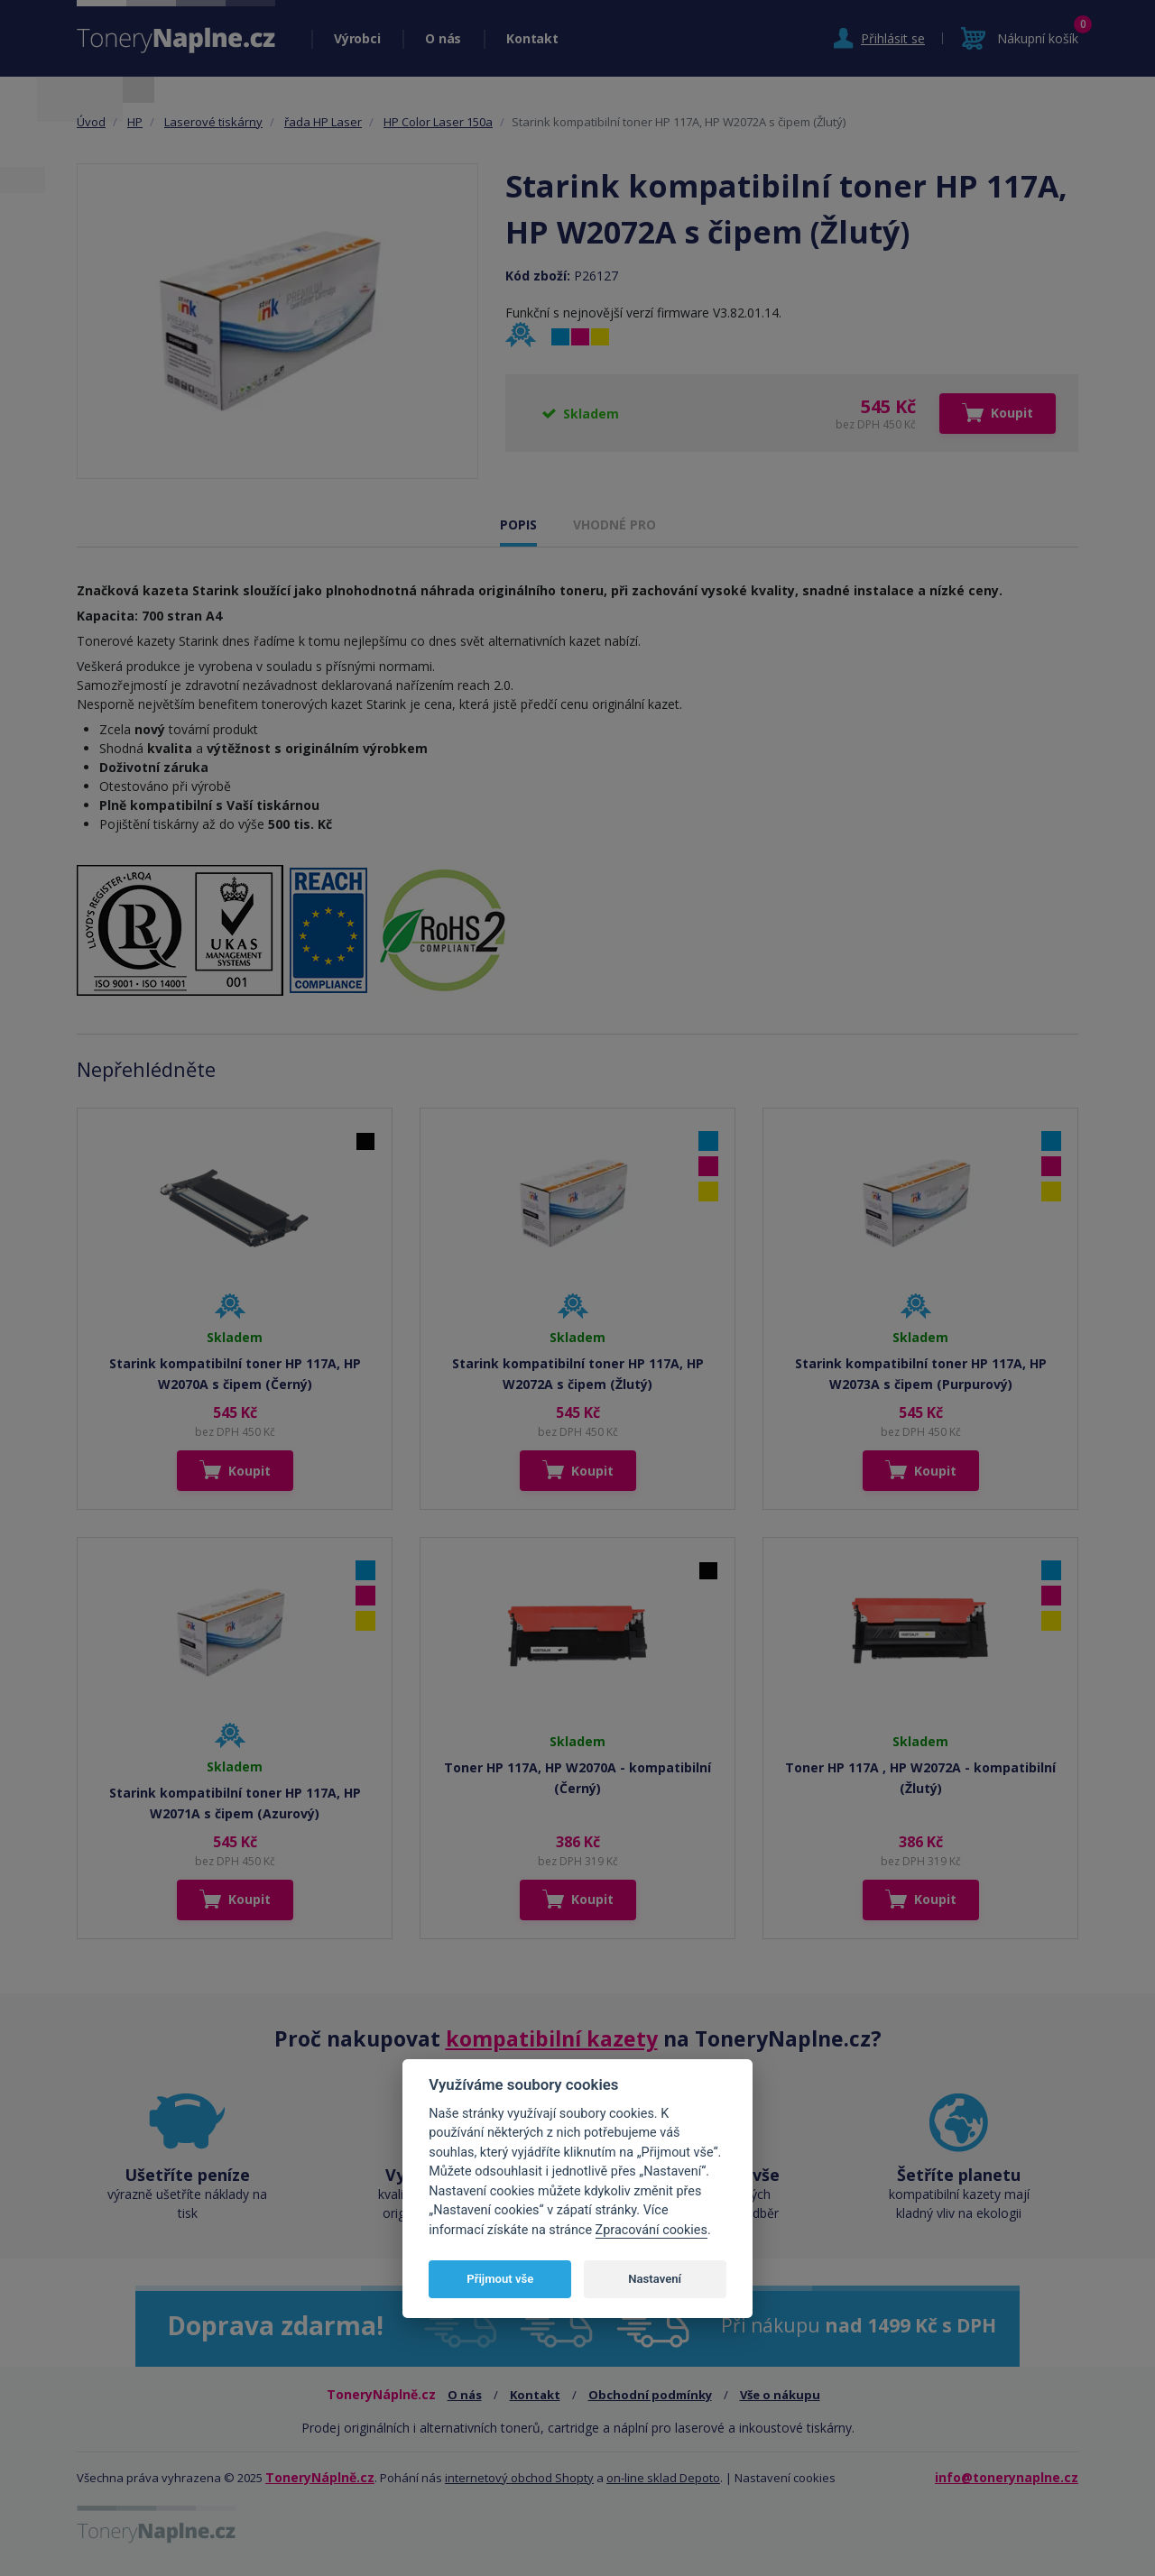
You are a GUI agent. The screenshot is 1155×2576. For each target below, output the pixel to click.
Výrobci (357, 38)
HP (135, 122)
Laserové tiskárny (213, 122)
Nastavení (654, 2279)
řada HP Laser (323, 122)
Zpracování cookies (651, 2230)
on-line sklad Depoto (663, 2478)
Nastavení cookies (785, 2478)
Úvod (91, 122)
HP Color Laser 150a (438, 122)
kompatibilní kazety (552, 2038)
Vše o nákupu (780, 2395)
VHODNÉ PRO (614, 524)
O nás (443, 38)
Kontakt (532, 38)
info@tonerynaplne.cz (1006, 2477)
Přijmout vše (500, 2279)
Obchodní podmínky (650, 2395)
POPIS (518, 524)
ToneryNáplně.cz (319, 2477)
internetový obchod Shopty (519, 2478)
